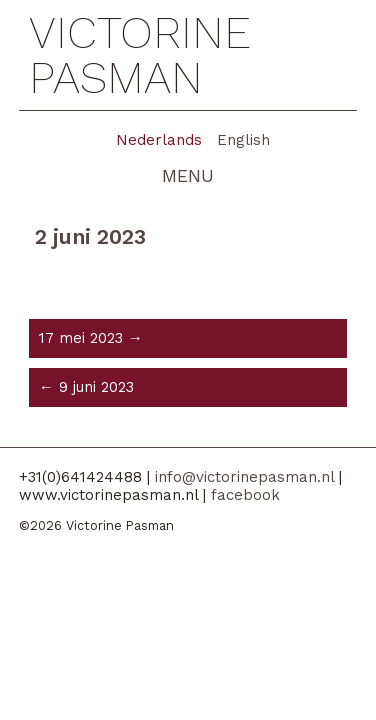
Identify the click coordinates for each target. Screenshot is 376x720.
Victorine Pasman (140, 55)
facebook (245, 495)
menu (188, 175)
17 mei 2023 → (91, 338)
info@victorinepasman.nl (244, 477)
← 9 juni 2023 (86, 387)
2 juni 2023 (90, 236)
